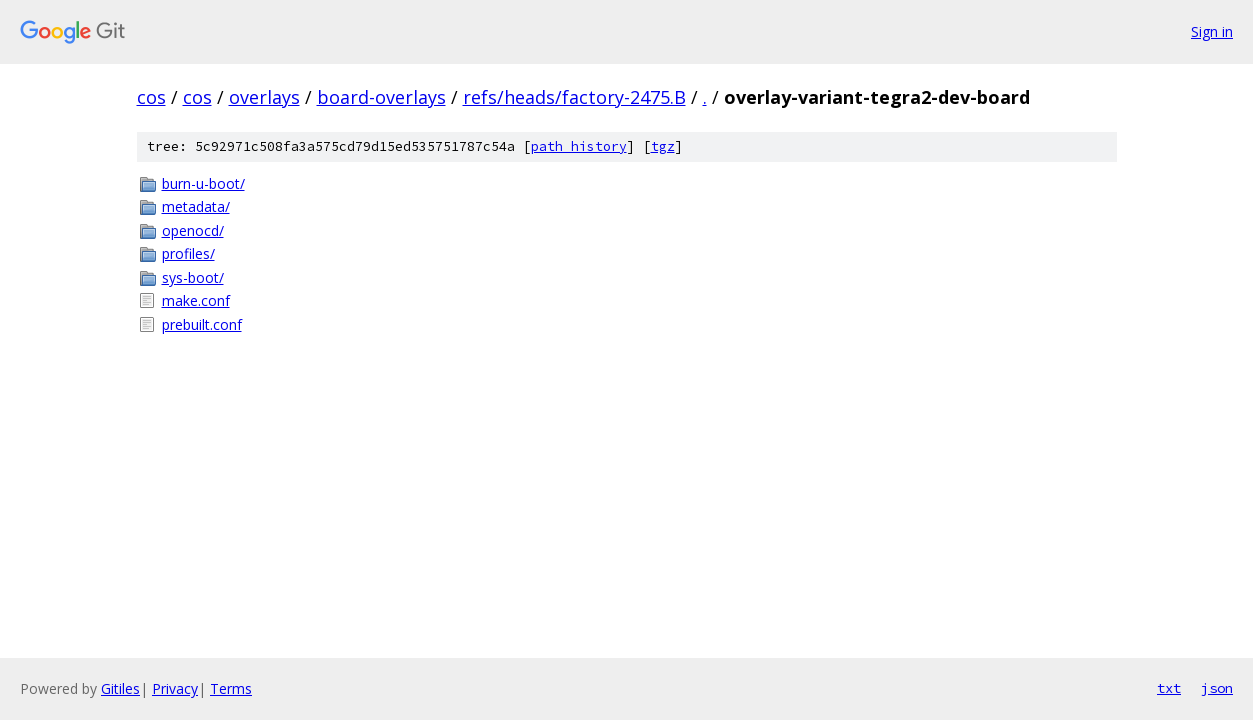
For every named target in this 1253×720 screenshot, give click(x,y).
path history (579, 146)
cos (151, 97)
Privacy (175, 688)
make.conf (196, 300)
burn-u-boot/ (203, 183)
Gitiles (120, 688)
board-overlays (381, 97)
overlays (264, 97)
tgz (663, 146)
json (1217, 688)
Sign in (1212, 31)
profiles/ (188, 253)
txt (1169, 688)
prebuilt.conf (202, 324)
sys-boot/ (193, 277)
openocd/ (193, 230)
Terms (231, 688)
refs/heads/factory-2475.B (574, 97)
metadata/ (196, 206)
